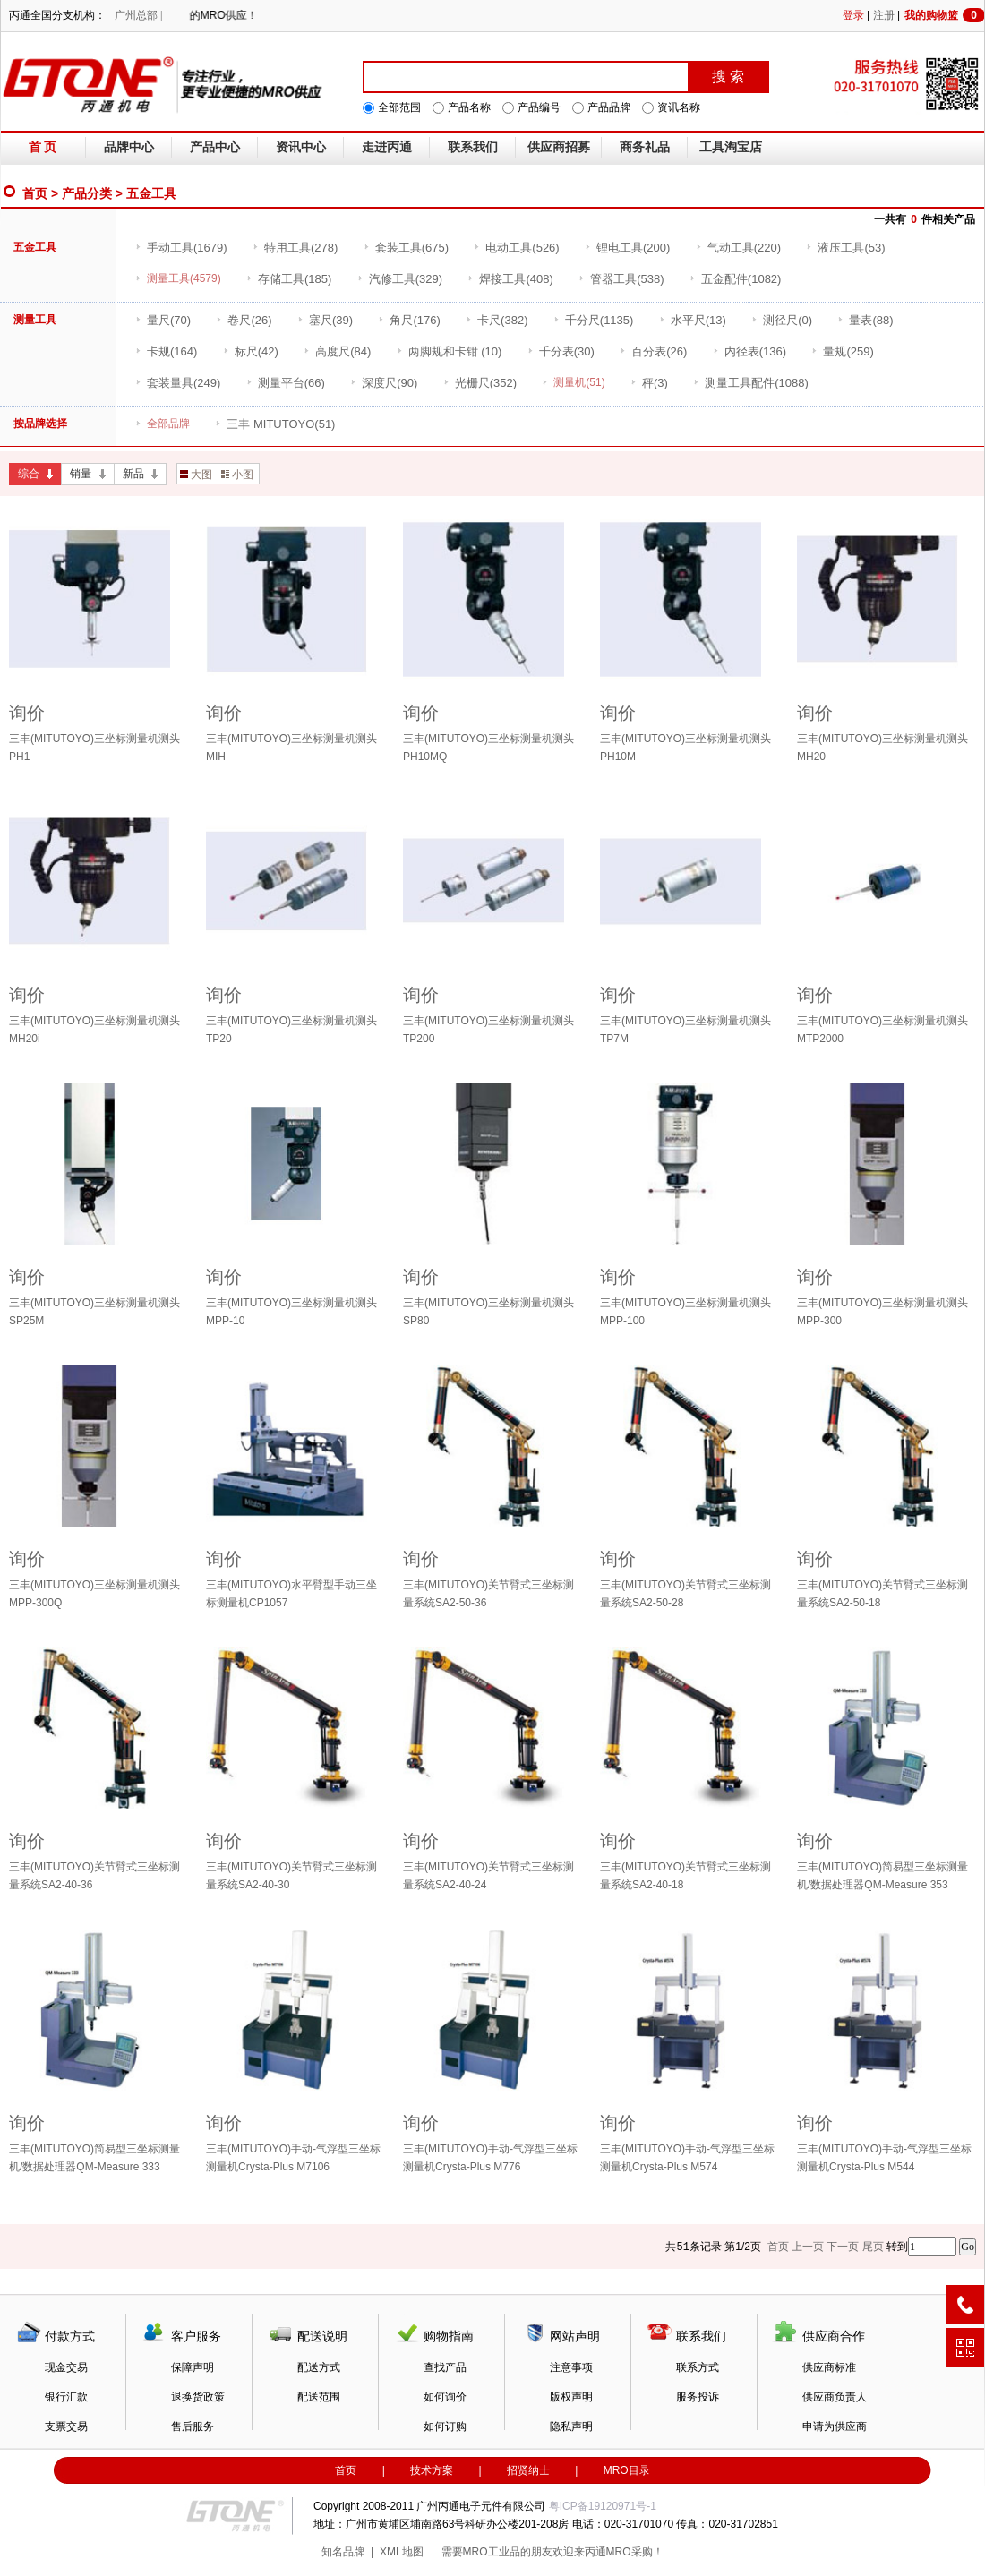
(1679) (181, 247)
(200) (627, 247)
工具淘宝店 (730, 147)
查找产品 (445, 2367)
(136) (749, 351)
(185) (288, 279)
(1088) (751, 382)
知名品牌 (342, 2552)
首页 (34, 193)
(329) (399, 279)
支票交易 (66, 2426)
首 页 (43, 147)
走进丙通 (387, 147)
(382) (496, 320)
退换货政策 (198, 2397)
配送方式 (318, 2367)
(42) (250, 351)
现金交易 (66, 2367)
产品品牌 (608, 107)
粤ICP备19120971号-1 (602, 2506)
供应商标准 (829, 2367)
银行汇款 (66, 2397)
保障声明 (192, 2367)
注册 (884, 15)
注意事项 (571, 2367)
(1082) (736, 279)
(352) (480, 382)
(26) (243, 320)
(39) (325, 320)
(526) (516, 247)
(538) (621, 279)
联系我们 (473, 147)
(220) (738, 247)
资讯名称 (678, 107)
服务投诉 (697, 2397)
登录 (853, 15)
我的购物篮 (944, 15)
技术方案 (431, 2470)
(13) (692, 320)
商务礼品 (645, 147)
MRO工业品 (491, 2552)
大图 (196, 474)
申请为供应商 (834, 2426)
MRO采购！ (635, 2552)
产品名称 (469, 107)
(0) (781, 320)
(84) (337, 351)
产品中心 (215, 147)
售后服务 (192, 2426)
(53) (845, 247)
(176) (409, 320)
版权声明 (571, 2397)
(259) (842, 351)
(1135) (593, 320)
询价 (27, 713)
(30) (561, 351)
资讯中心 (301, 147)
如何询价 (445, 2397)
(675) (406, 247)
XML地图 (402, 2552)
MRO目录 (627, 2470)
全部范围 (399, 107)
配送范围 (318, 2397)
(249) (177, 382)
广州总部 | (138, 15)
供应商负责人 (834, 2397)
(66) (285, 382)
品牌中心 (129, 147)
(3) (649, 382)
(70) (163, 320)
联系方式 (697, 2367)
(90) (383, 382)
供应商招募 (558, 147)
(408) (509, 279)
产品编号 (539, 107)
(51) (275, 424)
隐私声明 (571, 2426)
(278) (295, 247)
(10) (449, 351)
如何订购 (445, 2426)
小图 (237, 474)
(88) (865, 320)
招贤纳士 (528, 2470)
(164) (166, 351)
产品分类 (87, 193)
